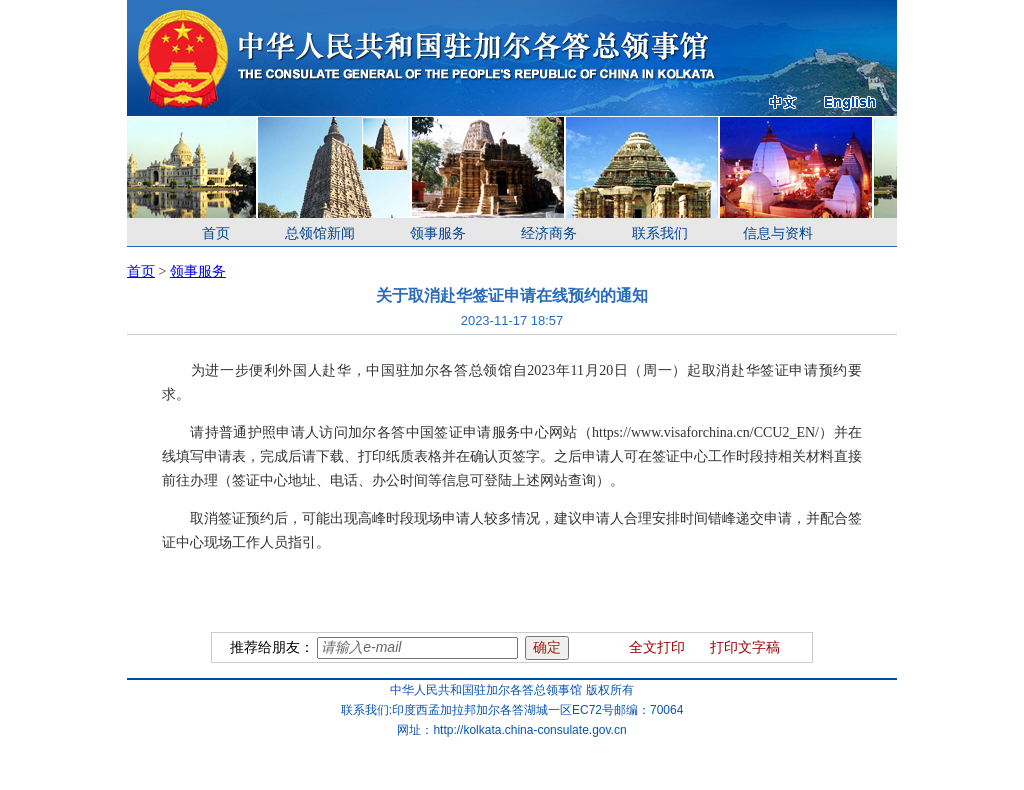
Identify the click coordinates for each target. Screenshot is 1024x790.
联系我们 (660, 233)
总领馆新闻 (320, 233)
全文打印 (657, 647)
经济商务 (549, 233)
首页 (216, 233)
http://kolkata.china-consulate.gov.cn (529, 730)
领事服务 (438, 233)
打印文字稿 (745, 647)
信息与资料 (778, 233)
